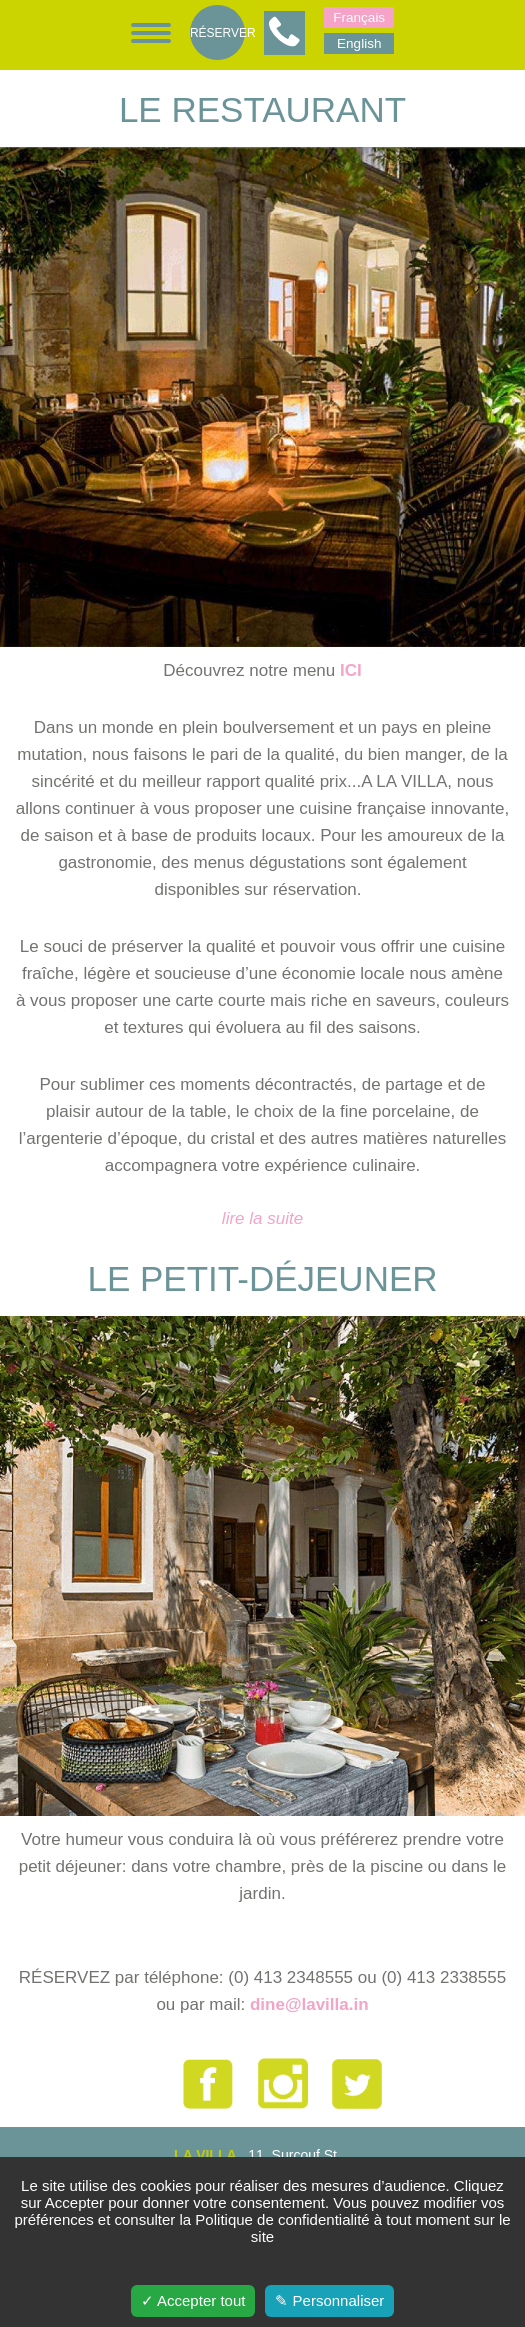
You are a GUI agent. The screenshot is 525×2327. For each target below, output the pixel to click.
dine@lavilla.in (309, 2004)
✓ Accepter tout (193, 2300)
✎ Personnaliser (329, 2300)
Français (359, 17)
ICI (351, 670)
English (359, 43)
